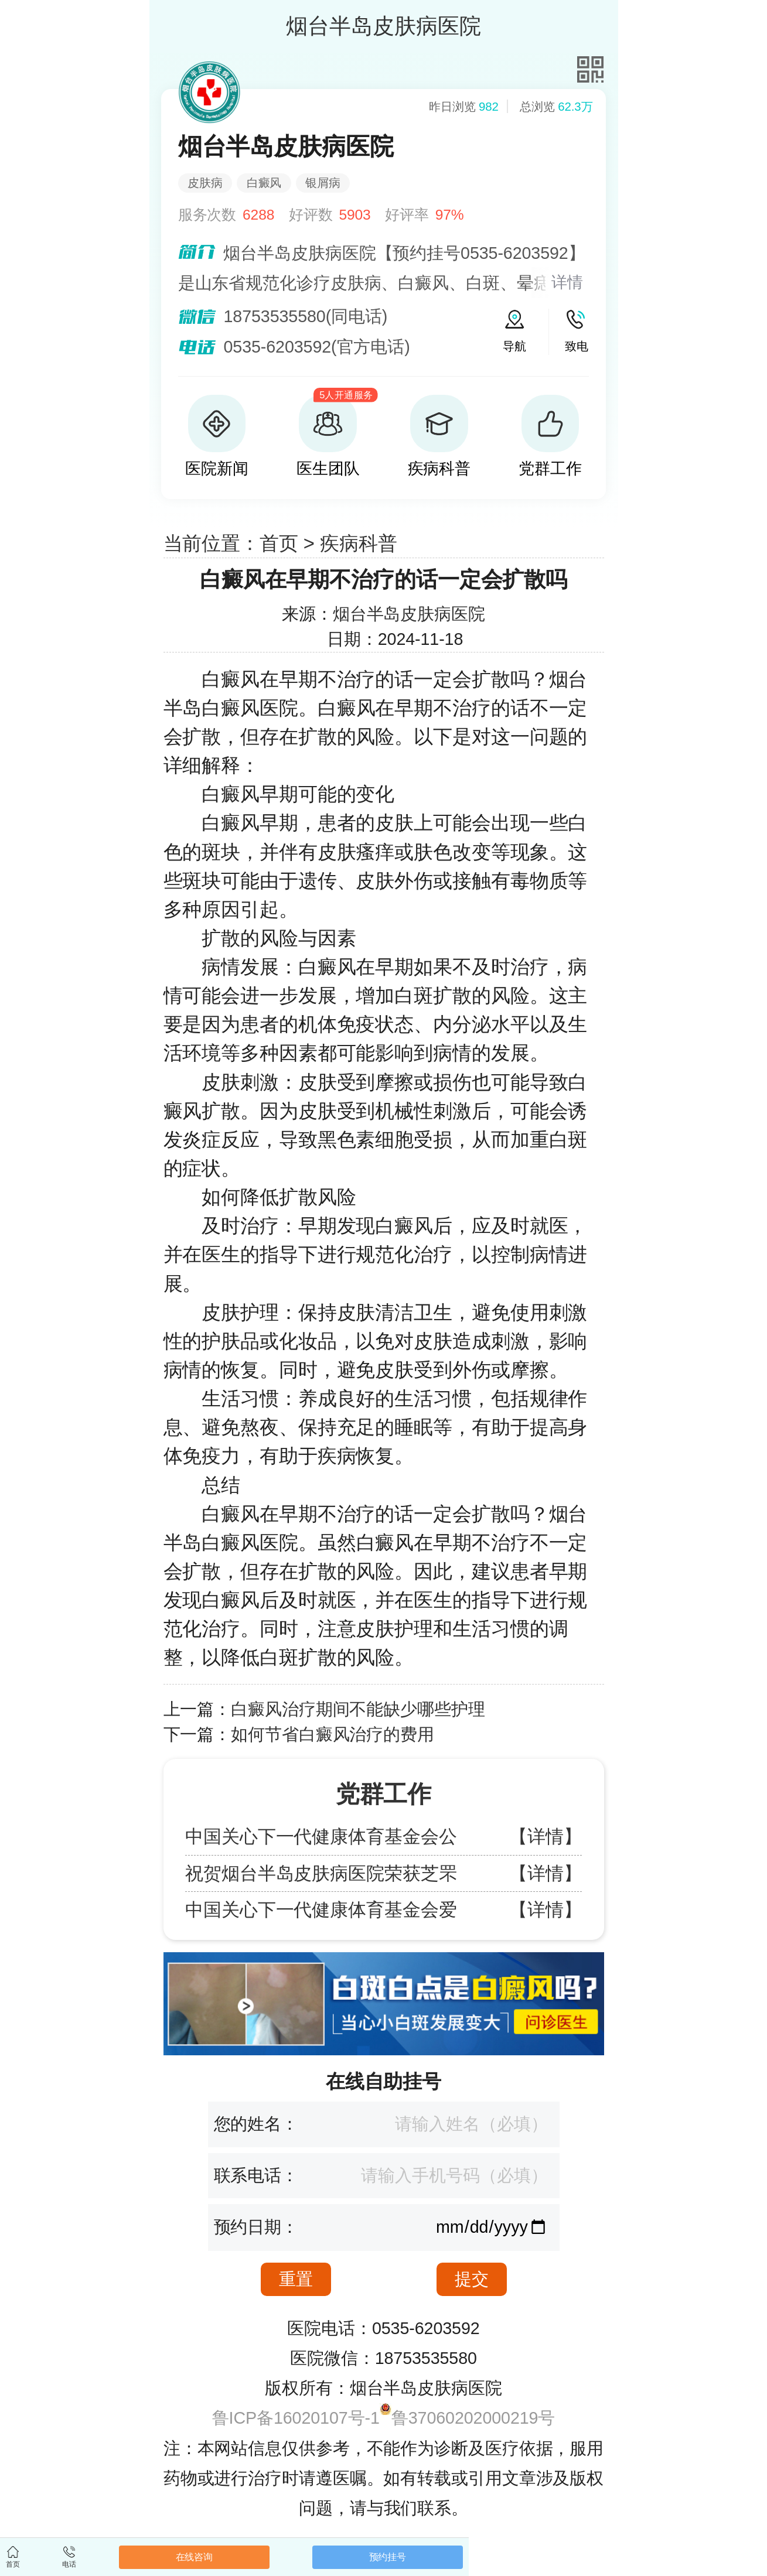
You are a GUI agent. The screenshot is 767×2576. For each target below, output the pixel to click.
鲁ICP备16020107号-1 (296, 2417)
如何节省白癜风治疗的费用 (332, 1734)
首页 (279, 543)
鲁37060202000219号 (473, 2417)
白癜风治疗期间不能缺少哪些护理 (358, 1709)
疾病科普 (358, 543)
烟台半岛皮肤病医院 (409, 613)
